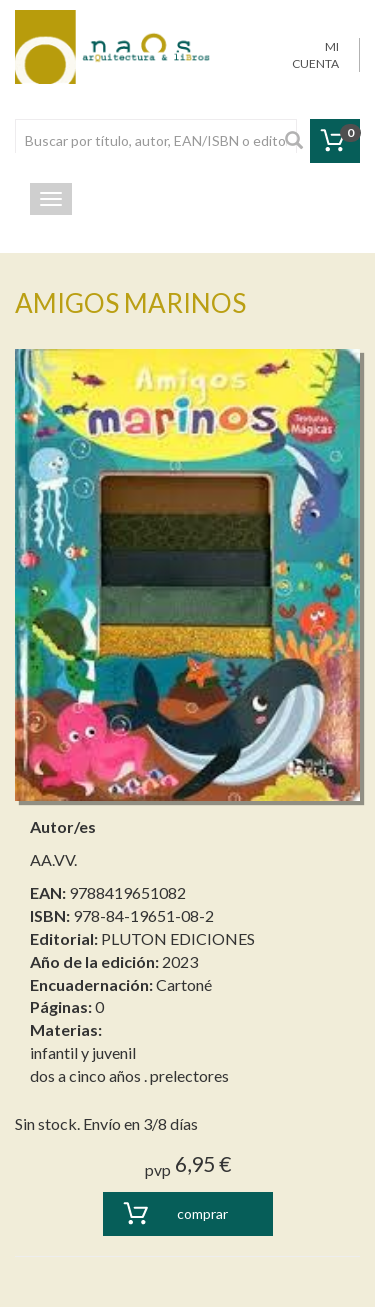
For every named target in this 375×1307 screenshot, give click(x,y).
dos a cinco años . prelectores (129, 1075)
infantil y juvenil (83, 1052)
